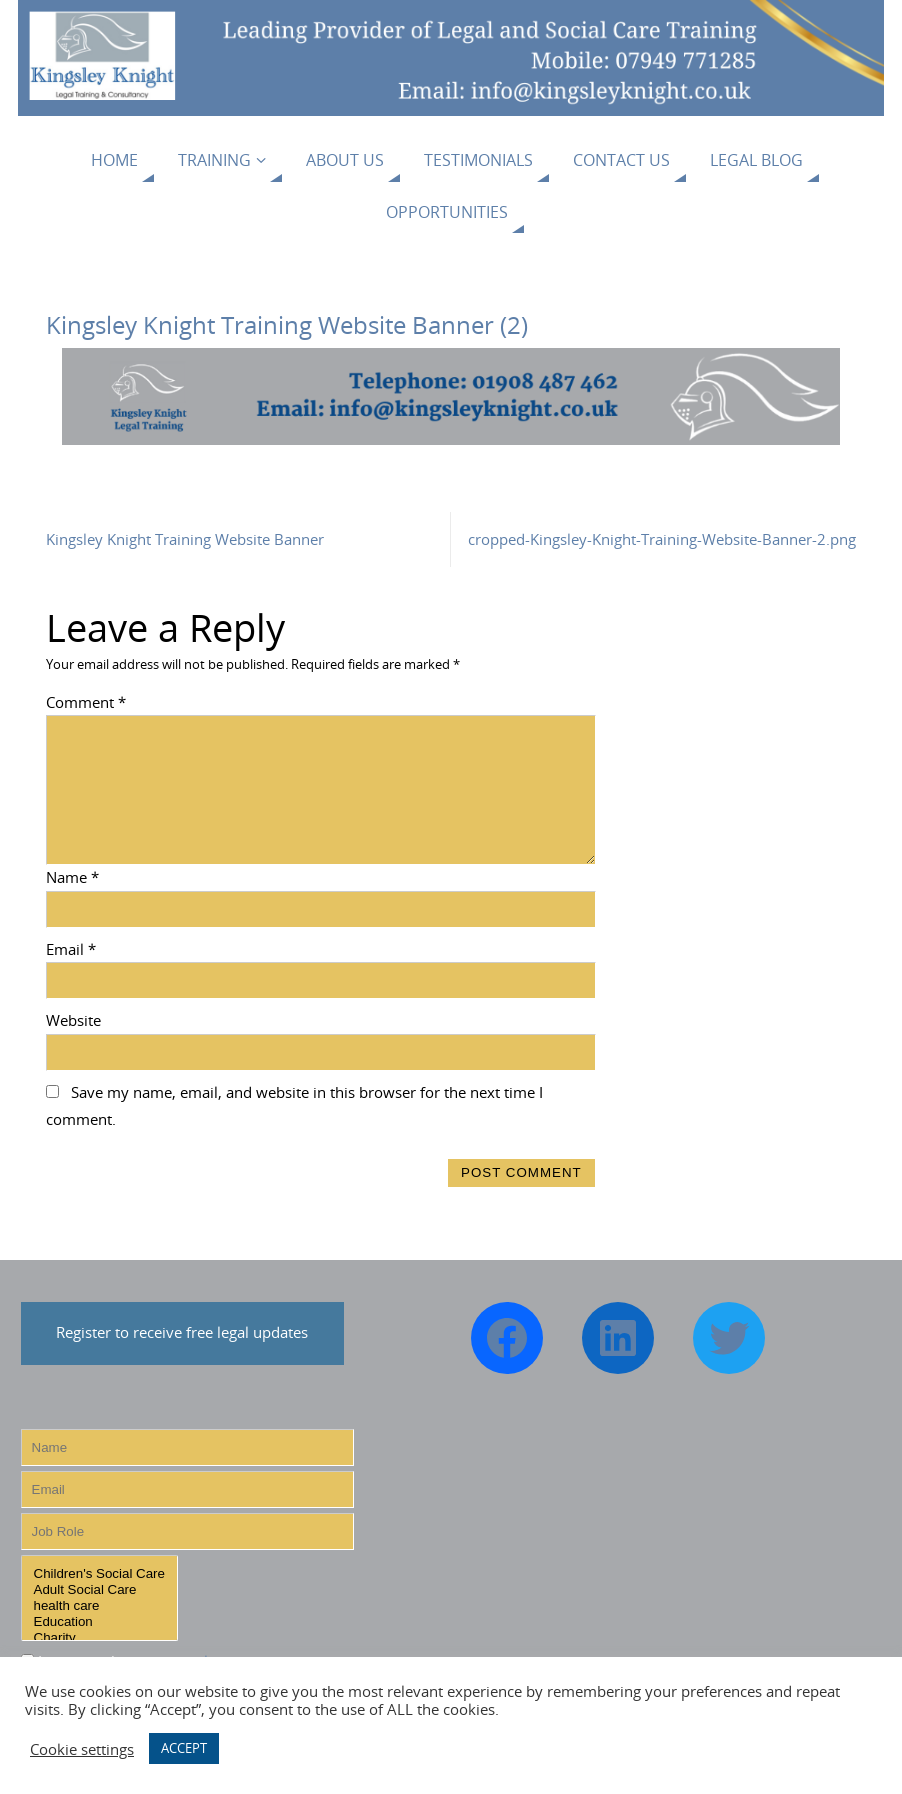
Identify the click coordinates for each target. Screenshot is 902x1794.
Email (71, 949)
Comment (86, 702)
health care (99, 1606)
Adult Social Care (99, 1590)
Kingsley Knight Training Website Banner (185, 539)
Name (72, 877)
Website (73, 1020)
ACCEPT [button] (184, 1748)
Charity (99, 1638)
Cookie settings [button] (82, 1749)
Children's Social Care (99, 1574)
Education (99, 1622)
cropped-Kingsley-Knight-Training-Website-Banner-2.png (662, 539)
